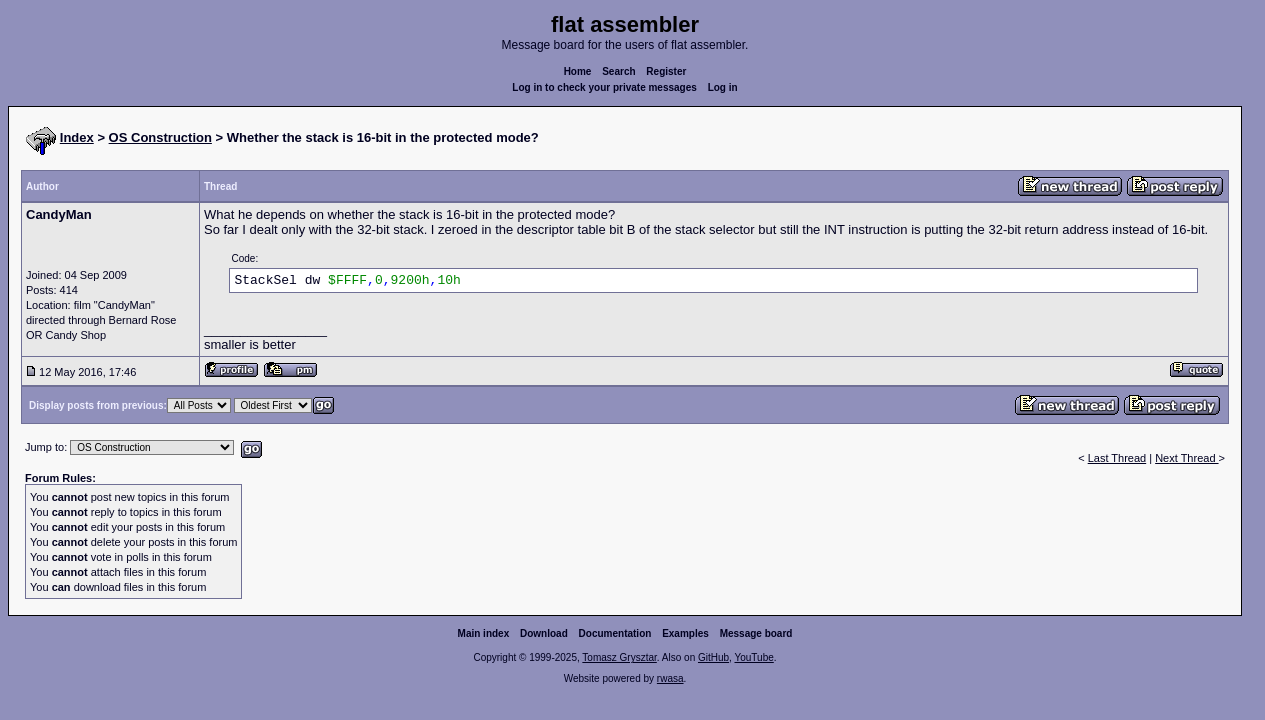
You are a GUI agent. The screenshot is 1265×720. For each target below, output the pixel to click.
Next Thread (1186, 458)
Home (578, 71)
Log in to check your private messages (604, 87)
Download (544, 633)
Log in (723, 87)
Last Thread (1117, 458)
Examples (685, 633)
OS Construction (160, 137)
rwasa (670, 678)
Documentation (615, 633)
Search (618, 71)
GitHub (713, 657)
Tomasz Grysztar (619, 657)
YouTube (753, 657)
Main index (484, 633)
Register (666, 71)
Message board (756, 633)
